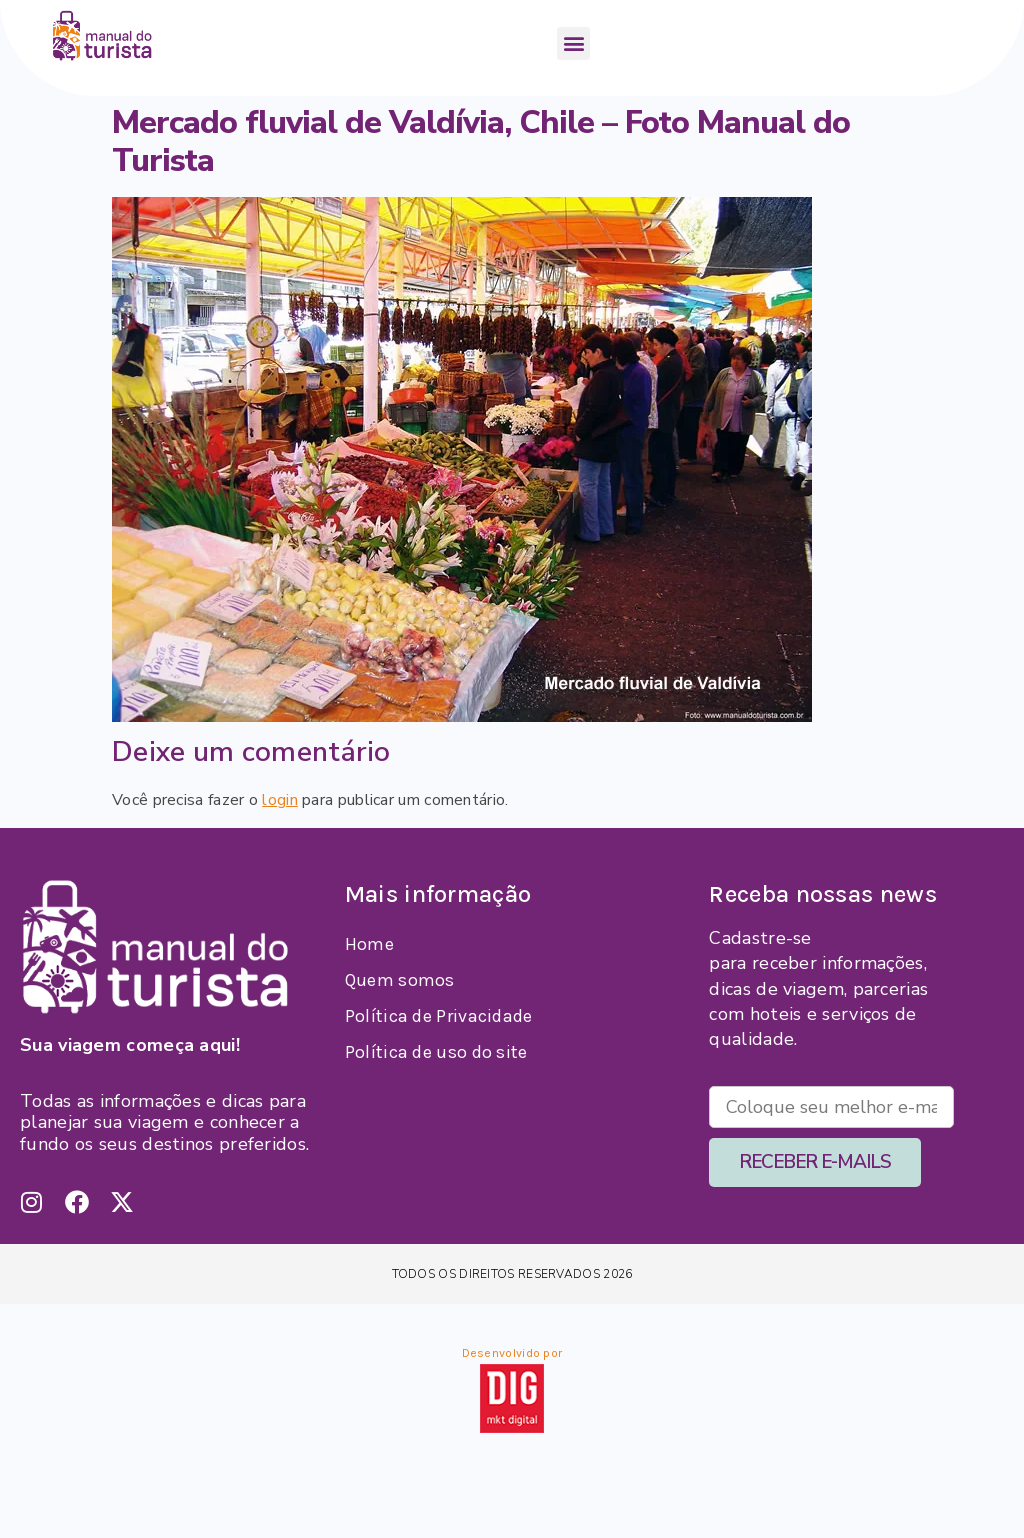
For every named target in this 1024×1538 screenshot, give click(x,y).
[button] (573, 43)
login (280, 800)
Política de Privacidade (439, 1016)
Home (369, 944)
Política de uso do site (436, 1052)
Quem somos (400, 980)
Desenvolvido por (512, 1353)
